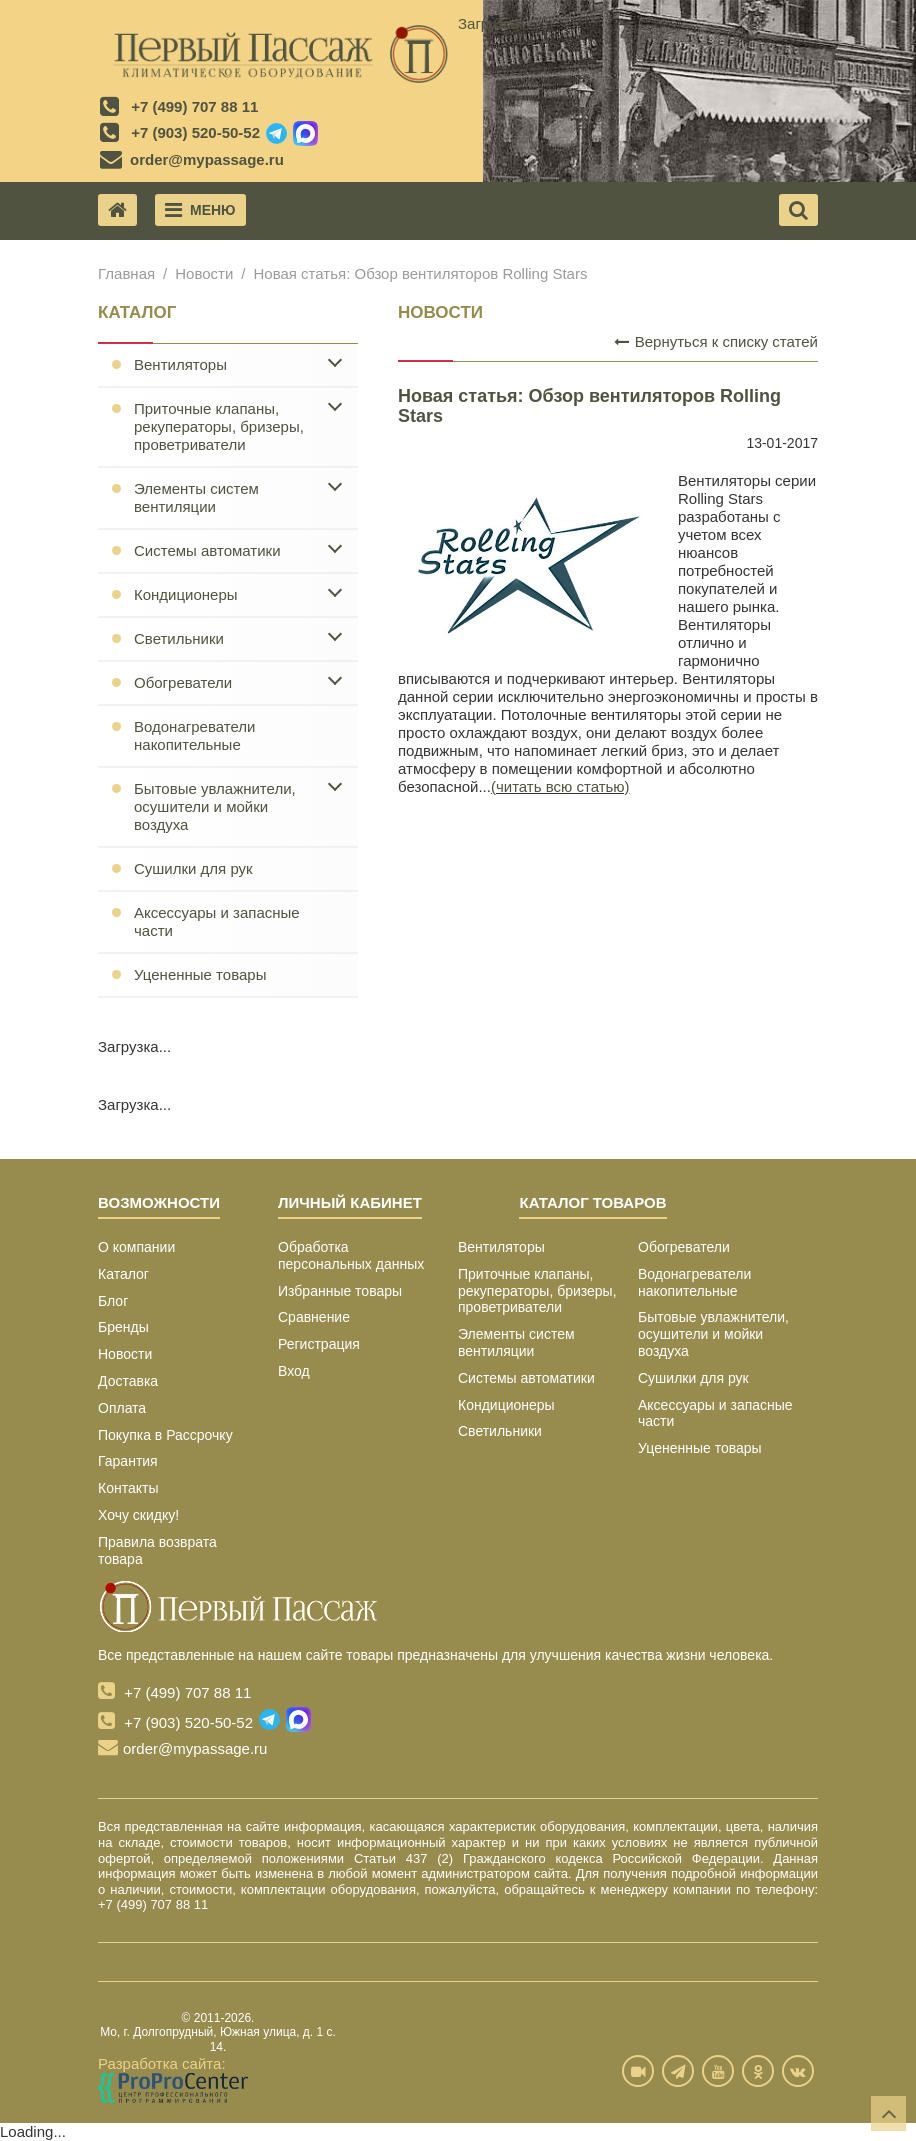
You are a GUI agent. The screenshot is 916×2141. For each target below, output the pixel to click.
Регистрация (319, 1344)
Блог (113, 1301)
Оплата (122, 1408)
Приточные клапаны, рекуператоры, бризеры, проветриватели (219, 426)
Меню (200, 210)
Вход (294, 1371)
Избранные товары (340, 1291)
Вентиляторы (180, 364)
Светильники (179, 638)
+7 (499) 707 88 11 (194, 106)
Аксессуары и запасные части (217, 921)
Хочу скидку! (138, 1515)
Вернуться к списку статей (716, 341)
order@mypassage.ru (207, 159)
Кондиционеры (186, 594)
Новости (204, 273)
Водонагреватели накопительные (194, 735)
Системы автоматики (207, 550)
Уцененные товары (200, 974)
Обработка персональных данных (351, 1255)
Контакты (128, 1488)
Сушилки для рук (193, 868)
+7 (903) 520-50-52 (195, 132)
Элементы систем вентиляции (196, 497)
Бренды (123, 1327)
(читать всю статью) (560, 786)
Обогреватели (183, 682)
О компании (136, 1247)
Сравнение (314, 1317)
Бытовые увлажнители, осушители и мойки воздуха (215, 806)
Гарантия (128, 1461)
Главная (126, 273)
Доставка (128, 1381)
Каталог (123, 1274)
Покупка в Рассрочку (165, 1435)
